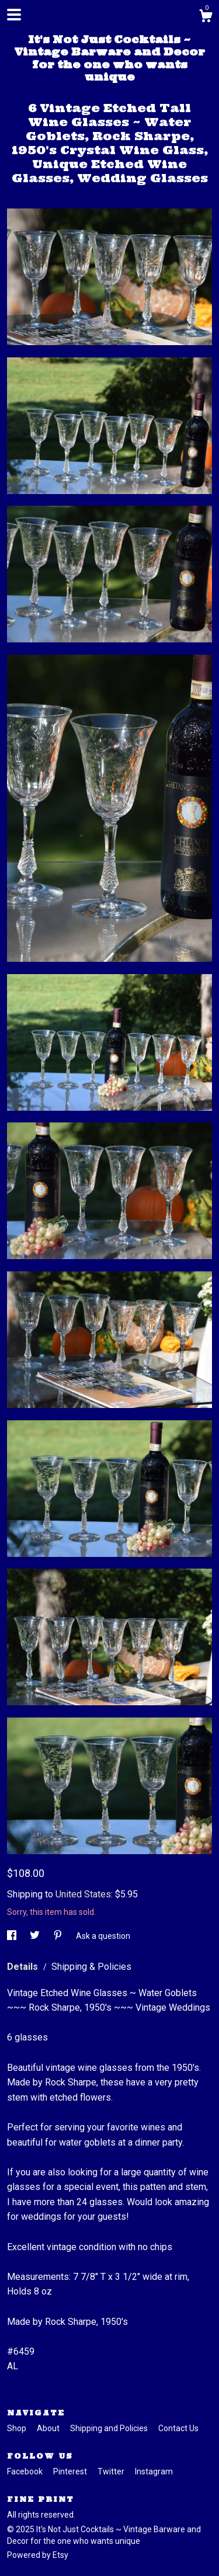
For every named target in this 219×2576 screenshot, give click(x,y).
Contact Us (178, 2428)
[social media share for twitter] (35, 1936)
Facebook (25, 2471)
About (49, 2428)
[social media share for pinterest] (58, 1936)
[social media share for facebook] (12, 1936)
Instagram (154, 2471)
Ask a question (103, 1936)
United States (83, 1894)
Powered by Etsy (37, 2555)
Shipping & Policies (91, 1966)
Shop (17, 2428)
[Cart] (205, 17)
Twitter (112, 2471)
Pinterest (71, 2471)
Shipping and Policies (110, 2428)
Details (23, 1966)
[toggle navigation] (14, 14)
